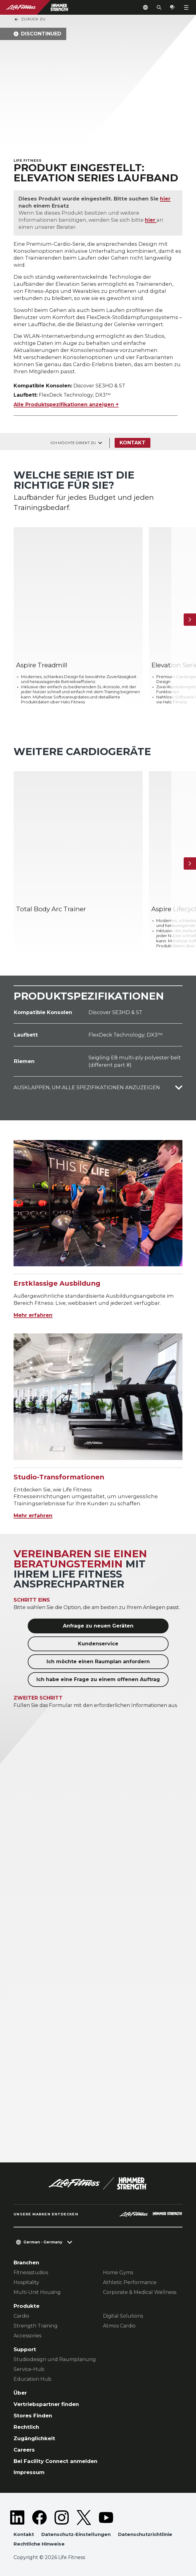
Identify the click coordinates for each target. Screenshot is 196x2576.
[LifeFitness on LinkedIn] (17, 2517)
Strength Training (36, 2326)
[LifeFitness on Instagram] (61, 2517)
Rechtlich (26, 2427)
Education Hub (32, 2379)
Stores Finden (33, 2415)
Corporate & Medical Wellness (139, 2292)
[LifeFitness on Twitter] (83, 2517)
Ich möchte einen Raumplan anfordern (98, 1661)
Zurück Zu (30, 19)
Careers (24, 2449)
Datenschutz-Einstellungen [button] (76, 2534)
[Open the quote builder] (173, 7)
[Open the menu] (186, 7)
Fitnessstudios (31, 2272)
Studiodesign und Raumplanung (55, 2359)
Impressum (29, 2472)
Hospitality (26, 2282)
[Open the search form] (159, 7)
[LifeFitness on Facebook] (39, 2517)
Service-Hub (29, 2369)
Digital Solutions (123, 2316)
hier (165, 199)
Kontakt (132, 443)
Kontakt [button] (24, 2534)
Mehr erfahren (33, 1315)
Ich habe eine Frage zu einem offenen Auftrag (98, 1679)
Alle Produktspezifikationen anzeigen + (66, 404)
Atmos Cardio (119, 2326)
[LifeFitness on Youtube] (106, 2517)
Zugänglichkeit (34, 2438)
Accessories (27, 2336)
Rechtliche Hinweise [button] (39, 2544)
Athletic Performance (130, 2282)
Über (20, 2393)
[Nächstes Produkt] (190, 619)
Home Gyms (118, 2272)
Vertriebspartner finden (46, 2404)
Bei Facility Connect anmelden (55, 2461)
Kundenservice (98, 1644)
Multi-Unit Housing (37, 2292)
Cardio (21, 2316)
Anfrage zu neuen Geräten (98, 1626)
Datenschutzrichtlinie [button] (145, 2534)
